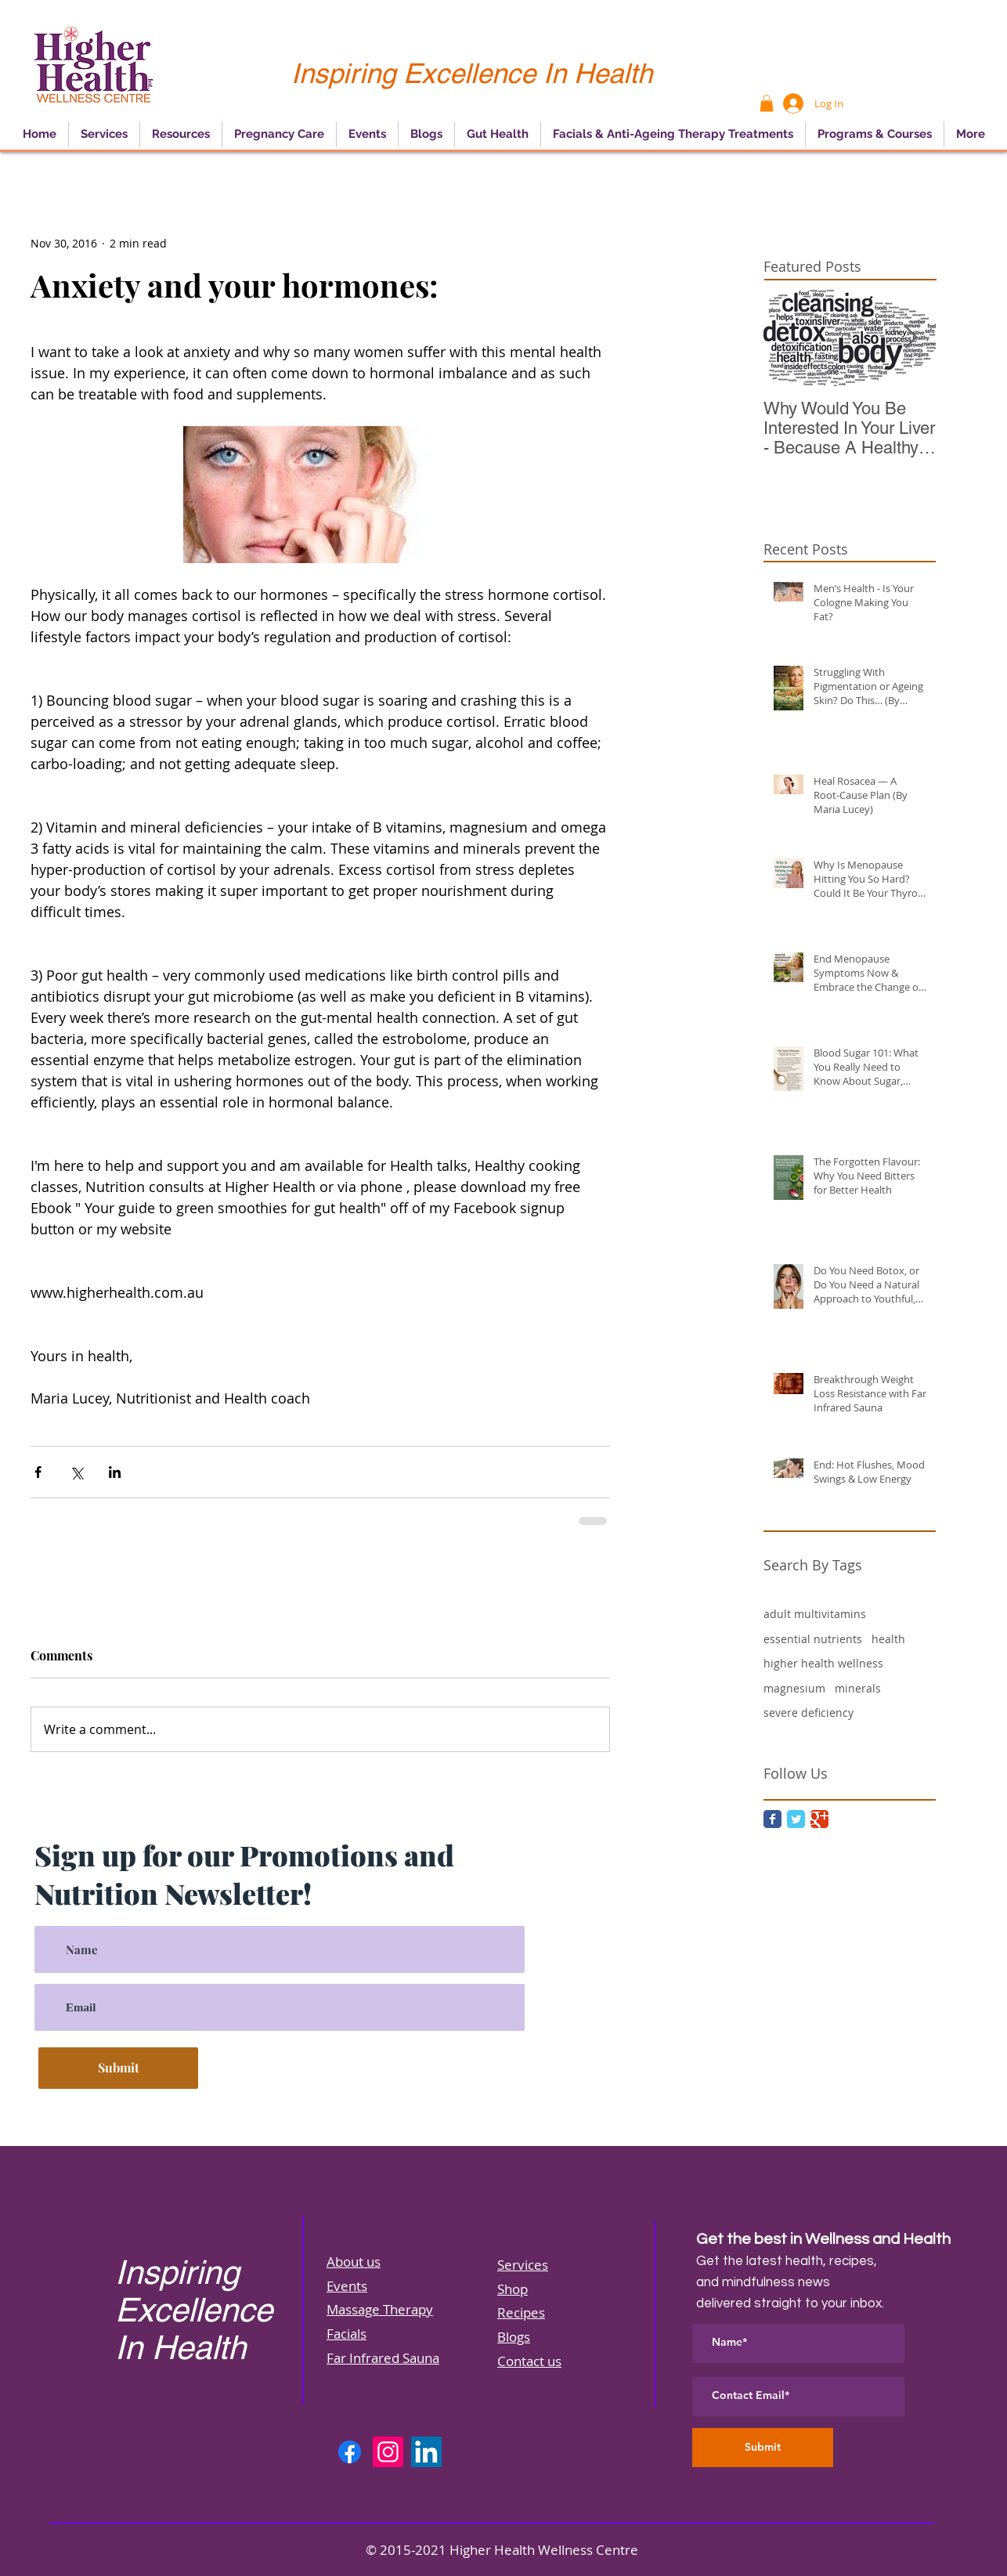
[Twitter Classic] (796, 1819)
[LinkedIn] (426, 2452)
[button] (767, 103)
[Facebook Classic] (772, 1819)
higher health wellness (823, 1663)
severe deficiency (808, 1712)
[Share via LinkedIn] (114, 1472)
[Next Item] (911, 338)
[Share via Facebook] (38, 1472)
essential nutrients (812, 1638)
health (888, 1638)
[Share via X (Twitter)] (76, 1472)
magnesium (794, 1688)
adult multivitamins (814, 1613)
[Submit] (118, 2068)
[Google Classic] (819, 1819)
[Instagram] (388, 2452)
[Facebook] (349, 2452)
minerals (858, 1688)
